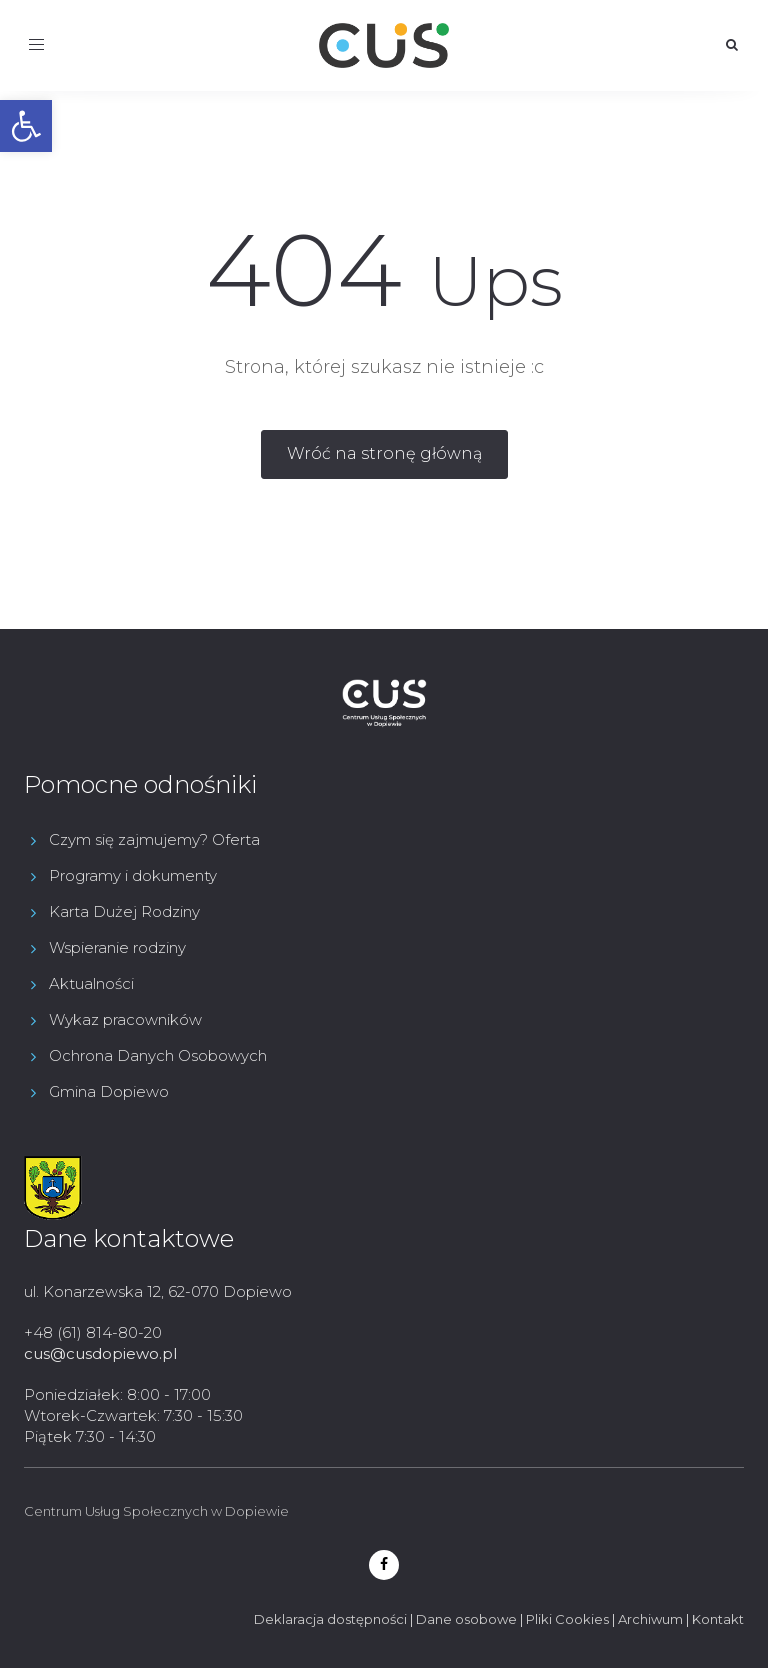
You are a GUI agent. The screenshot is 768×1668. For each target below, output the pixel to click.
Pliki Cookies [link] (567, 1619)
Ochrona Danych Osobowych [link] (158, 1055)
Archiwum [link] (650, 1619)
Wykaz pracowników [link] (125, 1019)
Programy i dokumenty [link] (133, 875)
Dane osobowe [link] (466, 1619)
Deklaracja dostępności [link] (330, 1619)
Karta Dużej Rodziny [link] (124, 911)
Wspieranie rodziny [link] (117, 947)
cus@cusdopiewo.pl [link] (100, 1353)
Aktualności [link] (91, 983)
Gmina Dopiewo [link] (109, 1091)
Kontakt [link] (718, 1619)
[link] (26, 126)
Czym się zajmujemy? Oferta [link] (154, 839)
